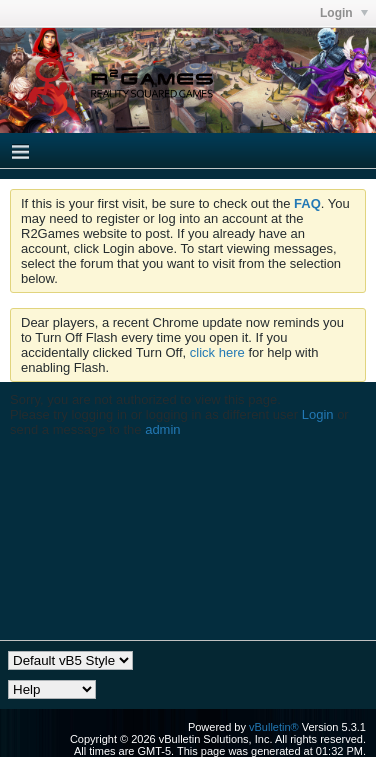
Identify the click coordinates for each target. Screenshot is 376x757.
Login (318, 414)
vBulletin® (274, 727)
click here (217, 352)
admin (162, 429)
